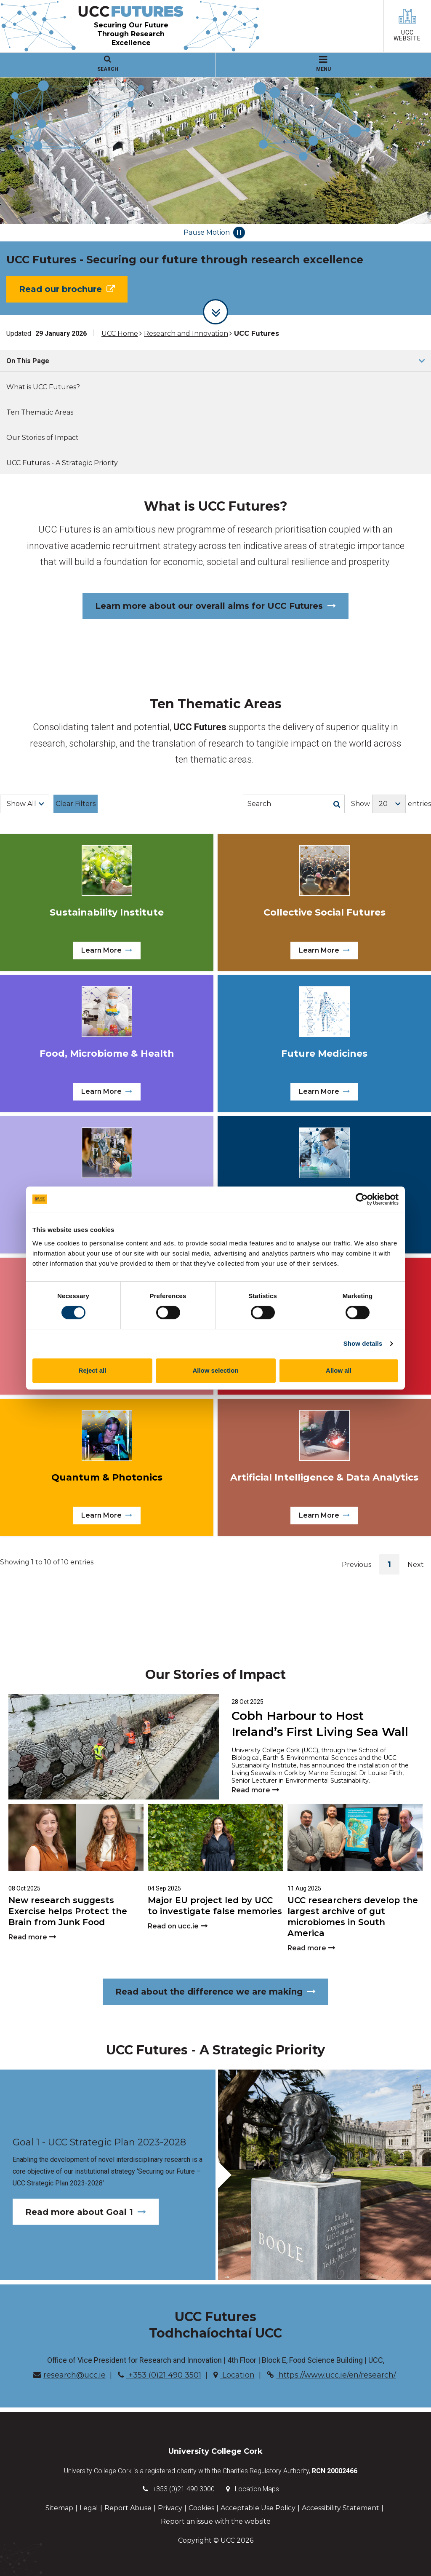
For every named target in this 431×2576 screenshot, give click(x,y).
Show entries (391, 804)
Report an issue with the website (216, 2521)
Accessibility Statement (340, 2508)
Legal (89, 2508)
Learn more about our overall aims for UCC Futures (215, 606)
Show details (363, 1343)
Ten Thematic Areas (39, 412)
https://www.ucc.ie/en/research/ (331, 2375)
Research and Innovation (186, 333)
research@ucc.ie (69, 2375)
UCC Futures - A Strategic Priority (62, 463)
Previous (356, 1565)
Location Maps (257, 2489)
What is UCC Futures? (43, 387)
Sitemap (59, 2508)
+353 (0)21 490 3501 (159, 2375)
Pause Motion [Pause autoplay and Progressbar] (214, 232)
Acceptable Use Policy (258, 2508)
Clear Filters (76, 804)
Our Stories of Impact (42, 438)
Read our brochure (67, 289)
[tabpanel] (215, 196)
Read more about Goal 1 (85, 2211)
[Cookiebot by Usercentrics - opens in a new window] (362, 1199)
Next (415, 1565)
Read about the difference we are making (215, 1992)
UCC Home (119, 333)
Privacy (170, 2508)
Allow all (338, 1370)
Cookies (201, 2508)
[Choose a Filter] (24, 804)
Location (234, 2375)
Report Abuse (128, 2508)
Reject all (92, 1370)
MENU (323, 64)
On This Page (27, 361)
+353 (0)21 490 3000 (183, 2489)
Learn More (106, 950)
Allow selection (215, 1370)
